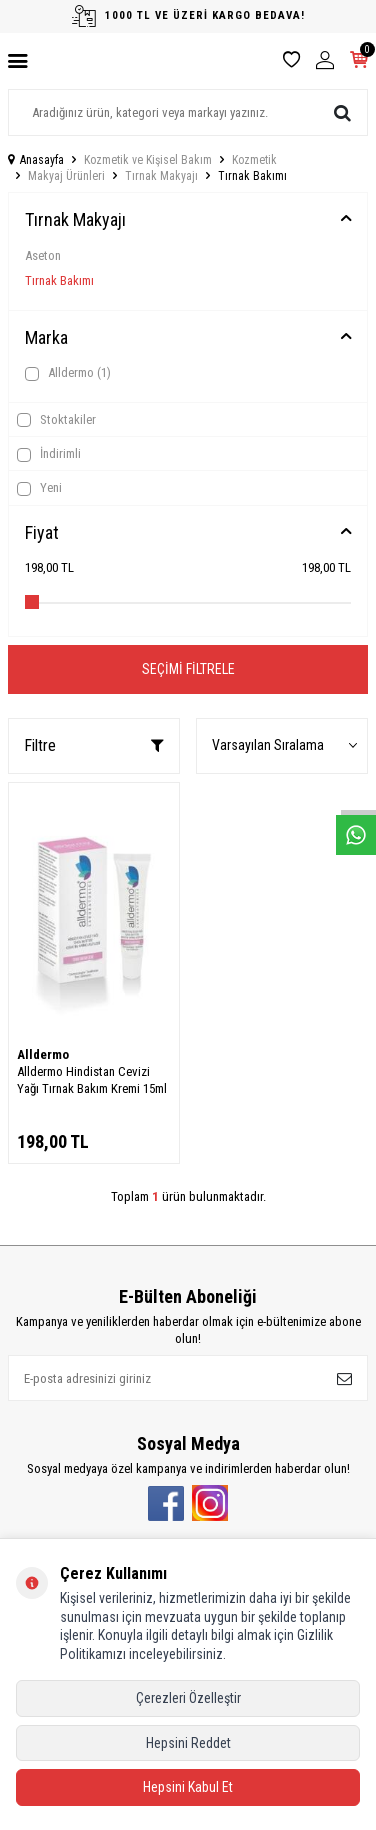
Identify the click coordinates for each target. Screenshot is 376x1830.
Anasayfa (36, 160)
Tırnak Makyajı (161, 176)
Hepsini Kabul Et (188, 1787)
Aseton (43, 255)
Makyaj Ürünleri (66, 176)
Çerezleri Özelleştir (188, 1698)
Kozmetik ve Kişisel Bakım (148, 160)
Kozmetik (254, 160)
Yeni (39, 488)
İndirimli (49, 454)
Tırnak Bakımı (59, 280)
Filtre (94, 745)
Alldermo (68, 373)
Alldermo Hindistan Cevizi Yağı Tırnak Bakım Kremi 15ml (92, 1080)
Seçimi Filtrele (188, 669)
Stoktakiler (56, 420)
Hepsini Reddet (188, 1743)
